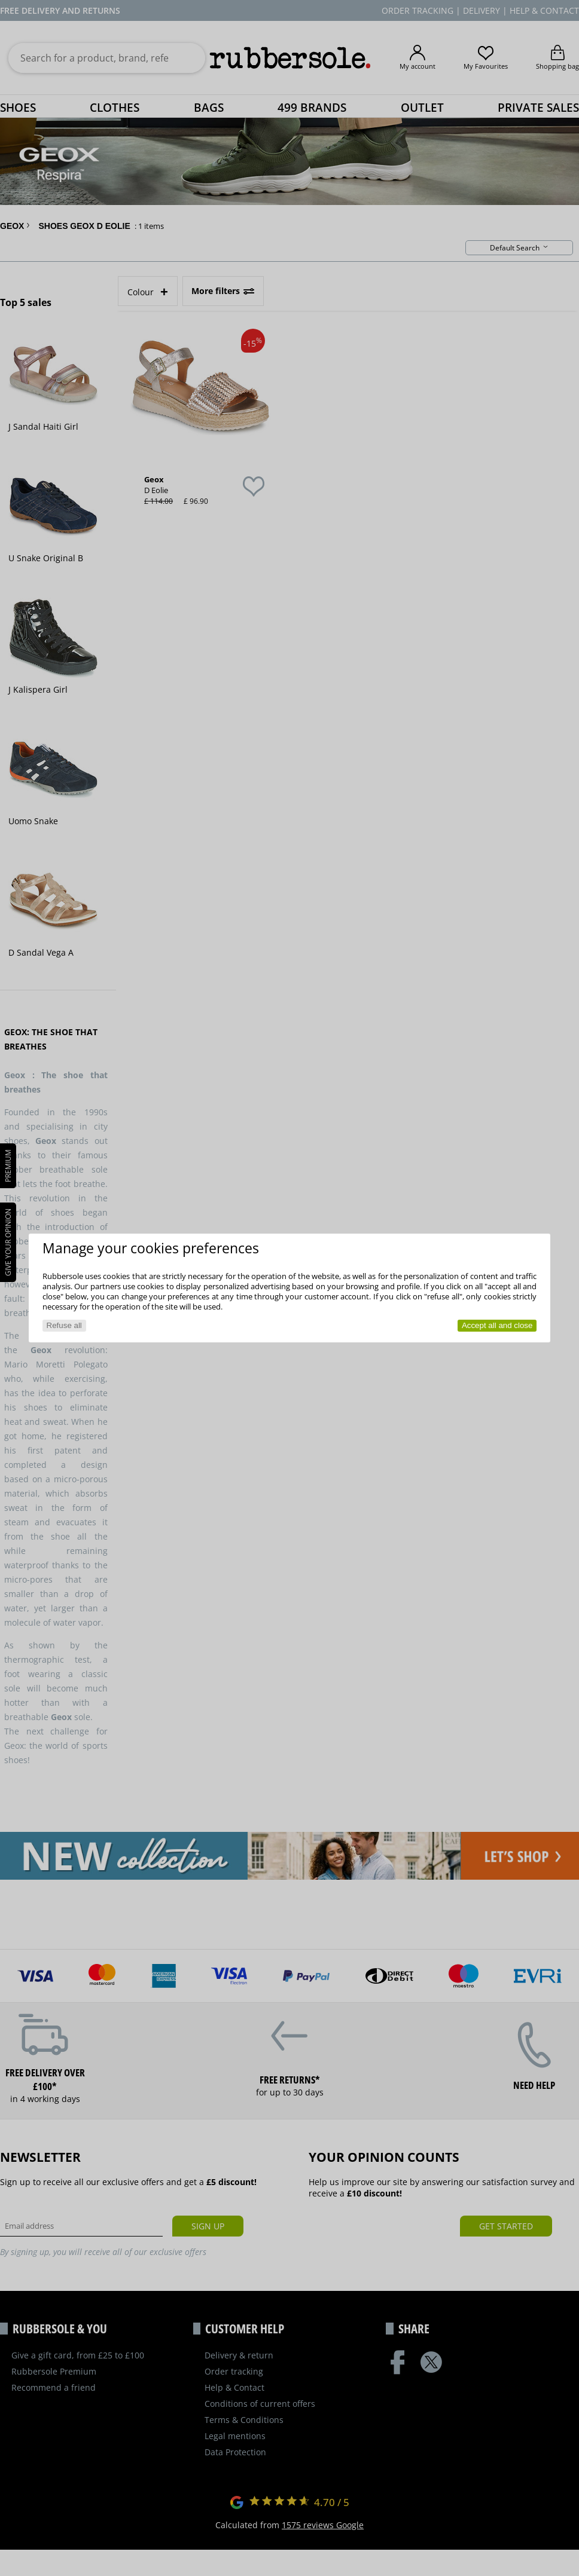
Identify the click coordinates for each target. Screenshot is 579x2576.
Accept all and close (497, 1325)
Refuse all (64, 1325)
